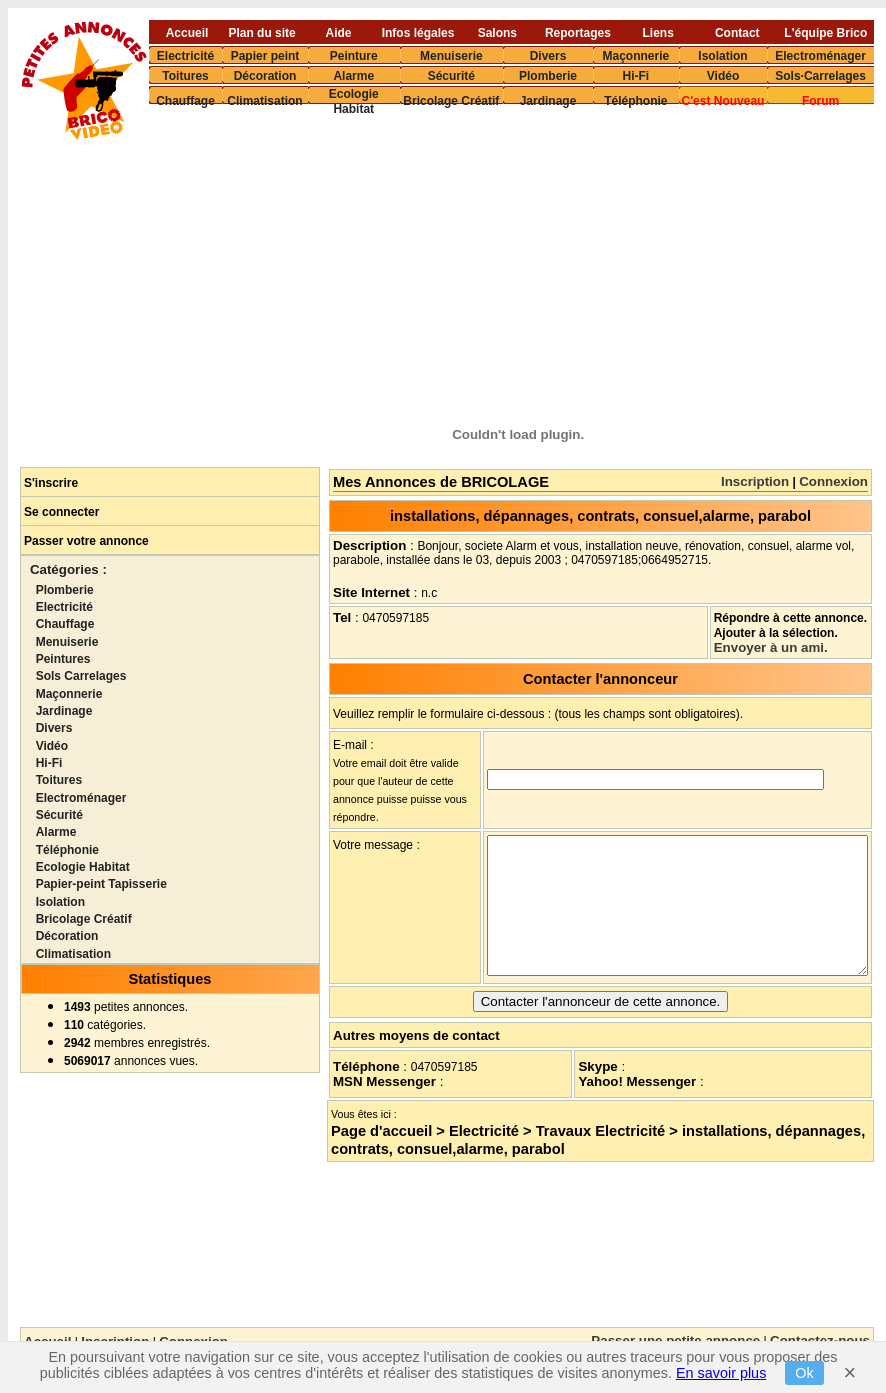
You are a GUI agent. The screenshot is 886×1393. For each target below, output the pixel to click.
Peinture (354, 55)
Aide (339, 32)
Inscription (755, 481)
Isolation (722, 55)
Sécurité (451, 75)
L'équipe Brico (825, 32)
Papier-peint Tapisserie (101, 884)
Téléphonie (635, 101)
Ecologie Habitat (354, 101)
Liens (658, 32)
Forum (820, 101)
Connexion (833, 481)
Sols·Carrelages (820, 75)
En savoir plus (721, 1373)
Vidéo (723, 75)
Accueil (187, 32)
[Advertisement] (511, 266)
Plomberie (548, 75)
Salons (497, 32)
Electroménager (820, 55)
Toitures (185, 75)
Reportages (578, 32)
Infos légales (418, 32)
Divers (548, 55)
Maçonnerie (635, 55)
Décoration (265, 75)
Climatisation (264, 101)
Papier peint (265, 55)
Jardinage (548, 101)
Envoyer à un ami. (771, 647)
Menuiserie (451, 55)
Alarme (353, 75)
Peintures (63, 659)
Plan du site (261, 32)
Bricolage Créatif (451, 101)
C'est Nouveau (723, 101)
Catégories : (68, 569)
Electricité (185, 55)
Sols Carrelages (81, 676)
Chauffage (185, 101)
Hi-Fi (635, 75)
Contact (737, 32)
